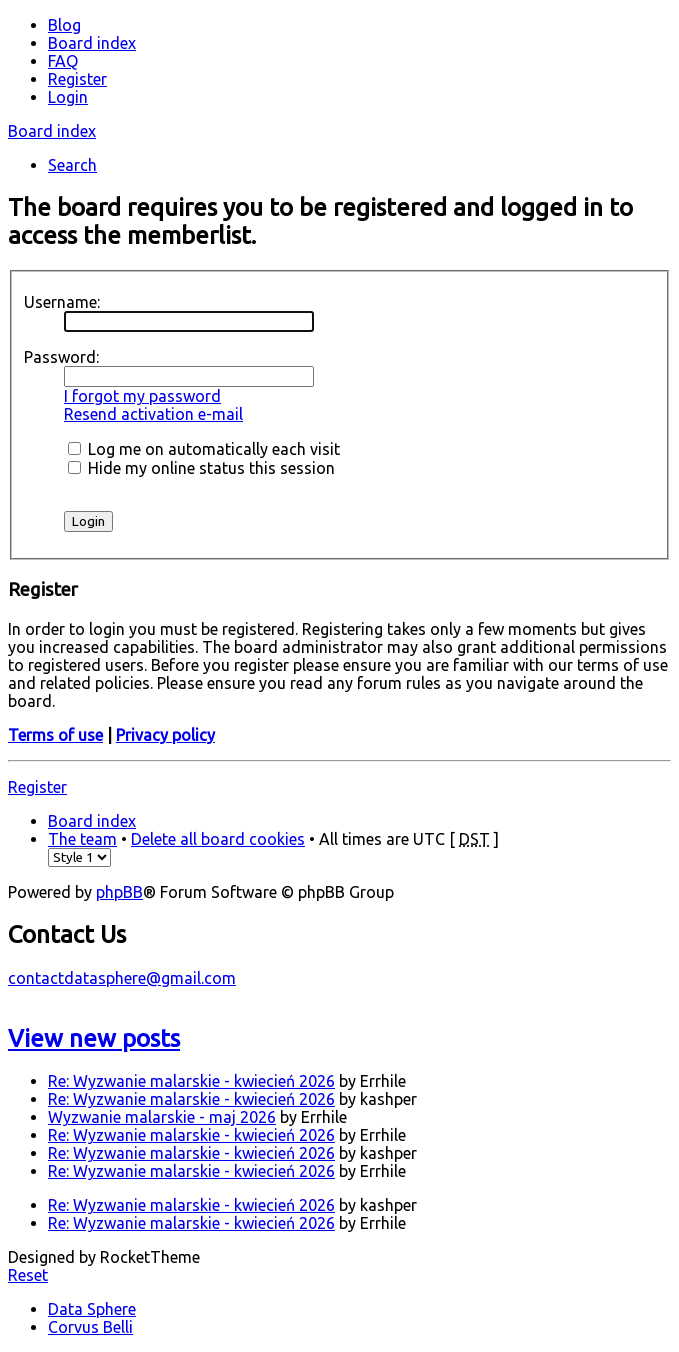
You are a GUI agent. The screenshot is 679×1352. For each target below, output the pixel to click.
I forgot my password (142, 396)
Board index (52, 131)
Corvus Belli (90, 1327)
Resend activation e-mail (153, 414)
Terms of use (55, 735)
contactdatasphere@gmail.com (122, 978)
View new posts (94, 1038)
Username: (62, 302)
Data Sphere (92, 1309)
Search (72, 165)
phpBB (119, 892)
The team (82, 839)
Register (37, 787)
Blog (64, 25)
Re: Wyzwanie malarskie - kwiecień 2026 (191, 1081)
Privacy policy (165, 735)
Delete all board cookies (218, 839)
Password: (61, 357)
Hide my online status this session (201, 468)
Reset (28, 1275)
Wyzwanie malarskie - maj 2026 (162, 1117)
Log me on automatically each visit (204, 449)
